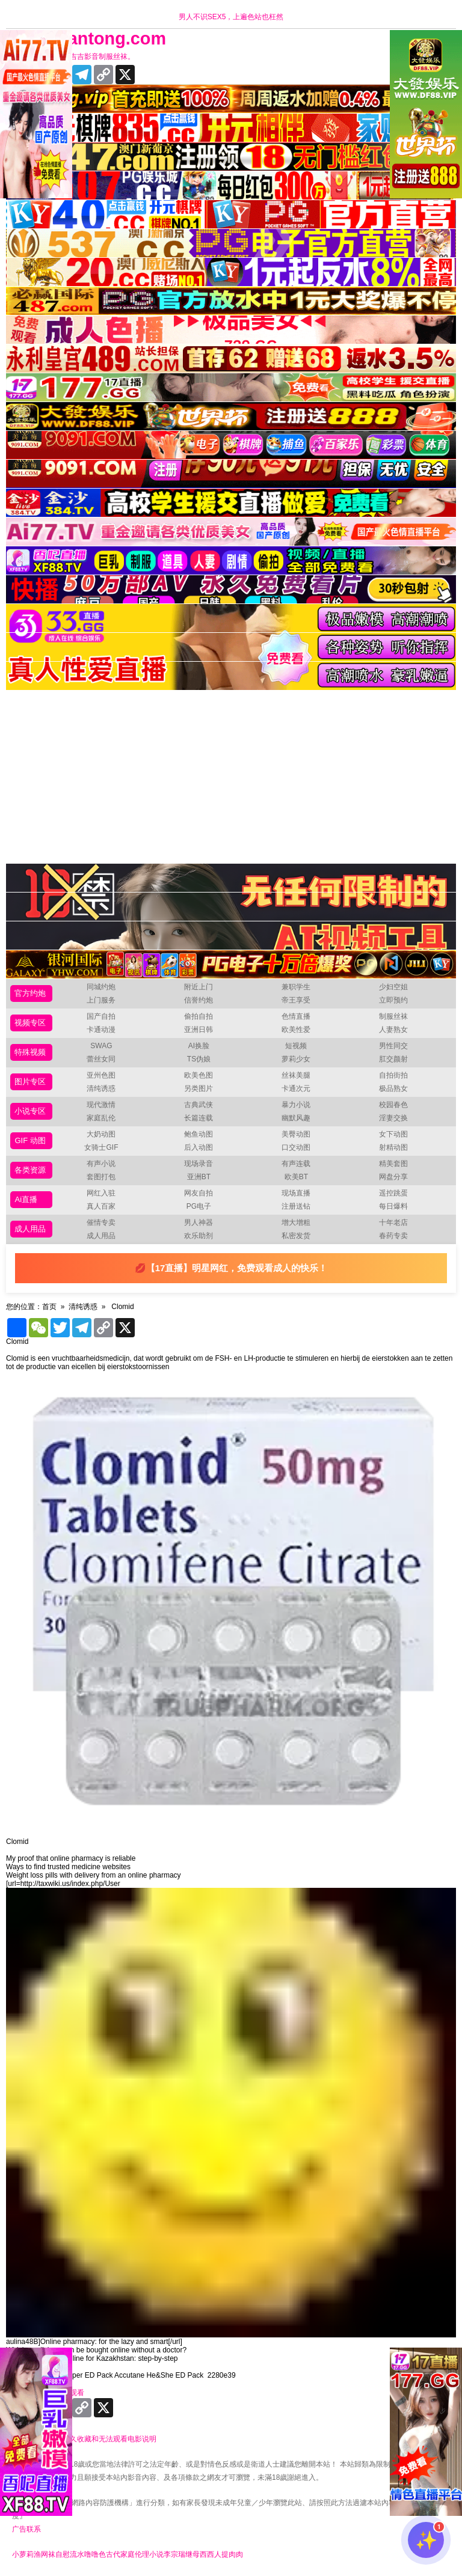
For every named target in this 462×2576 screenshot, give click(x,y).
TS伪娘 (199, 1059)
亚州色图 (101, 1075)
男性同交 (393, 1046)
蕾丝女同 (101, 1059)
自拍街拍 (393, 1075)
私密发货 (296, 1236)
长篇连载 (198, 1118)
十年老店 (393, 1222)
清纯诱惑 (101, 1088)
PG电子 (198, 1206)
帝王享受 (296, 1000)
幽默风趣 (296, 1118)
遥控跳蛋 (393, 1193)
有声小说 (101, 1163)
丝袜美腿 (296, 1075)
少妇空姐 (393, 987)
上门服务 (101, 1000)
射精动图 (393, 1147)
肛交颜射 (393, 1059)
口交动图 (296, 1147)
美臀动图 (296, 1134)
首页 (49, 1306)
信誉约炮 (198, 1000)
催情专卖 (101, 1222)
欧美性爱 (296, 1029)
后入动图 (198, 1147)
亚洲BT (199, 1177)
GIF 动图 (29, 1140)
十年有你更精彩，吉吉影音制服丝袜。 (73, 56)
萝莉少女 (296, 1059)
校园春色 (393, 1104)
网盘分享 (393, 1177)
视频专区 (30, 1022)
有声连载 (296, 1163)
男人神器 (198, 1222)
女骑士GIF (101, 1147)
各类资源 (30, 1169)
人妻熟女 (393, 1029)
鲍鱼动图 (198, 1134)
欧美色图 (198, 1075)
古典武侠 (198, 1104)
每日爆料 (393, 1206)
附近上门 (198, 987)
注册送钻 (296, 1206)
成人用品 (30, 1228)
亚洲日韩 (198, 1029)
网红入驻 (101, 1193)
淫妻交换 (393, 1118)
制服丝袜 (393, 1016)
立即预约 (393, 1000)
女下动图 (393, 1134)
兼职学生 (296, 987)
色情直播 (296, 1016)
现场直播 (296, 1193)
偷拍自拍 (198, 1016)
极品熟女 (393, 1088)
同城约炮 (101, 987)
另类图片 (198, 1088)
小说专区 (30, 1111)
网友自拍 (198, 1193)
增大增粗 (296, 1222)
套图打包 (101, 1177)
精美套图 (393, 1163)
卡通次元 (296, 1088)
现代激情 (101, 1104)
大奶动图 (101, 1134)
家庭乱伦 (101, 1118)
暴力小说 (296, 1104)
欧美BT (296, 1177)
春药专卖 (393, 1236)
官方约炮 (30, 993)
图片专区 (30, 1081)
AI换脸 (198, 1046)
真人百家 (101, 1206)
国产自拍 (101, 1016)
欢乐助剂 (198, 1236)
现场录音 (198, 1163)
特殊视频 (30, 1052)
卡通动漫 (101, 1029)
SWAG (101, 1046)
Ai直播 (25, 1199)
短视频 (296, 1046)
